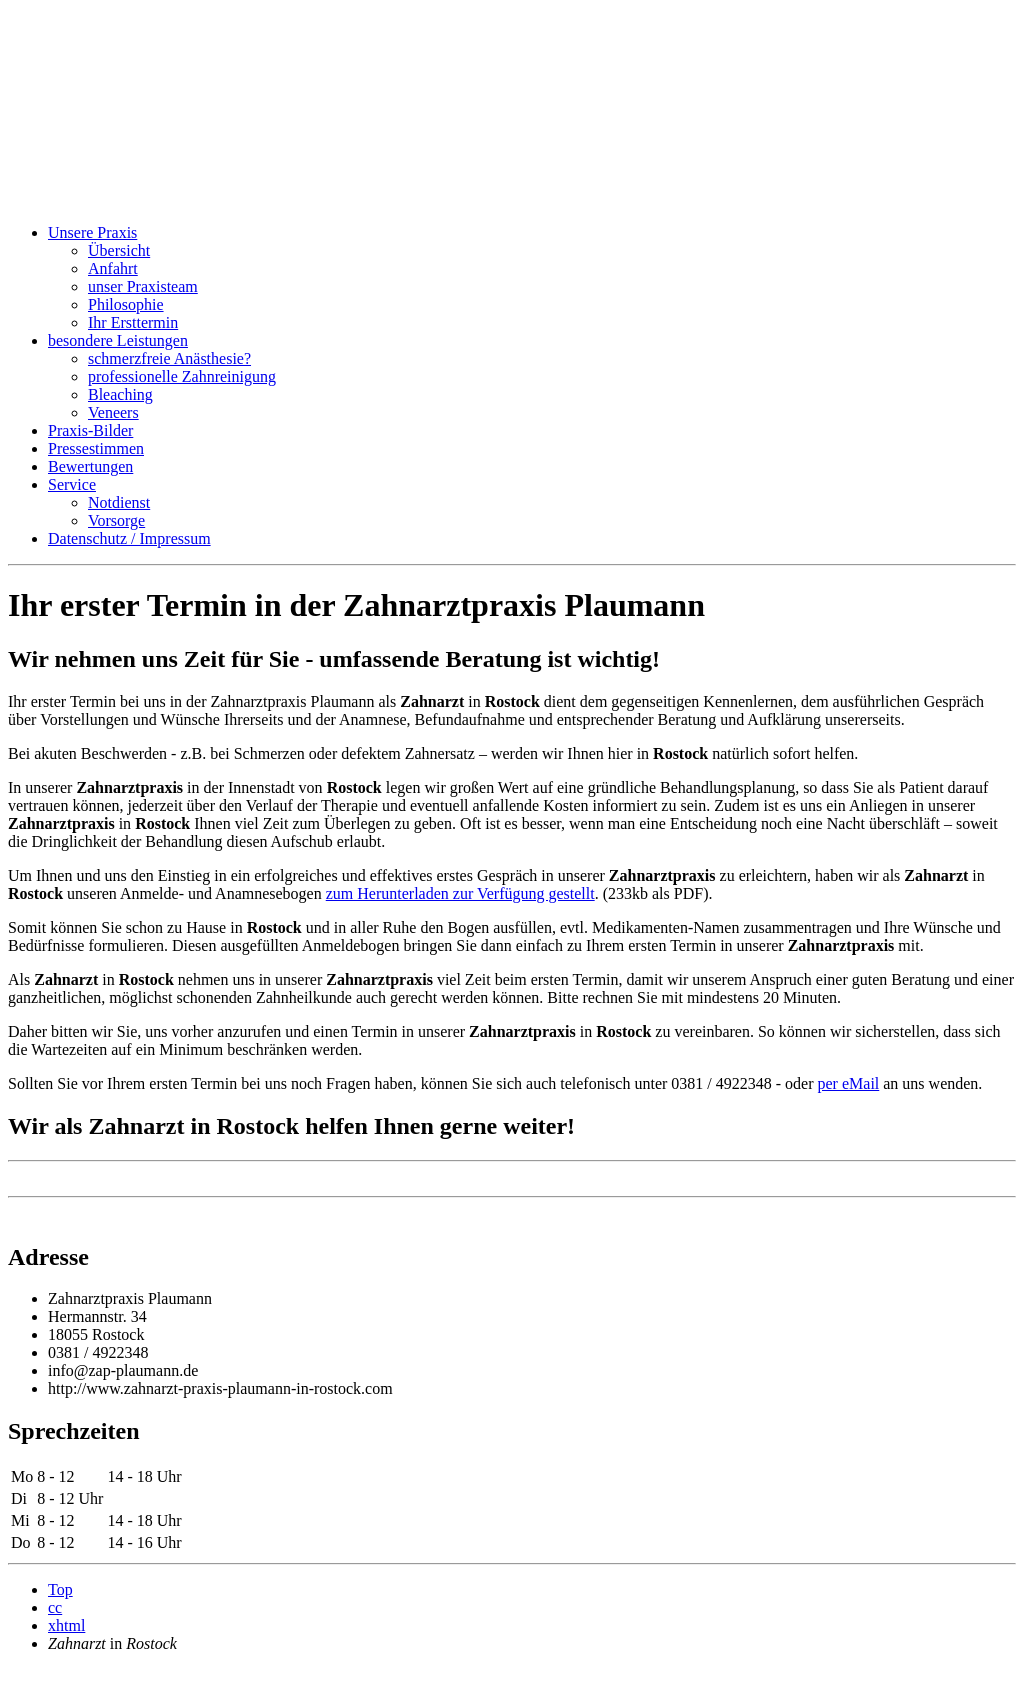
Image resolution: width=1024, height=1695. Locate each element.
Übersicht (119, 250)
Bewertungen (90, 466)
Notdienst (119, 502)
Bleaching (120, 394)
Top (60, 1589)
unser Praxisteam (143, 286)
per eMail (849, 1083)
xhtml (66, 1625)
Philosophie (126, 304)
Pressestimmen (96, 448)
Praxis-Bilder (90, 430)
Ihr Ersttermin (133, 322)
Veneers (113, 412)
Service (72, 484)
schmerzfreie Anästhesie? (169, 358)
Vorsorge (116, 520)
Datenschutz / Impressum (129, 538)
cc (55, 1607)
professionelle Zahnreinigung (182, 376)
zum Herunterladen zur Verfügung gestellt (460, 893)
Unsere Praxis (92, 232)
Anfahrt (113, 268)
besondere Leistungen (118, 340)
